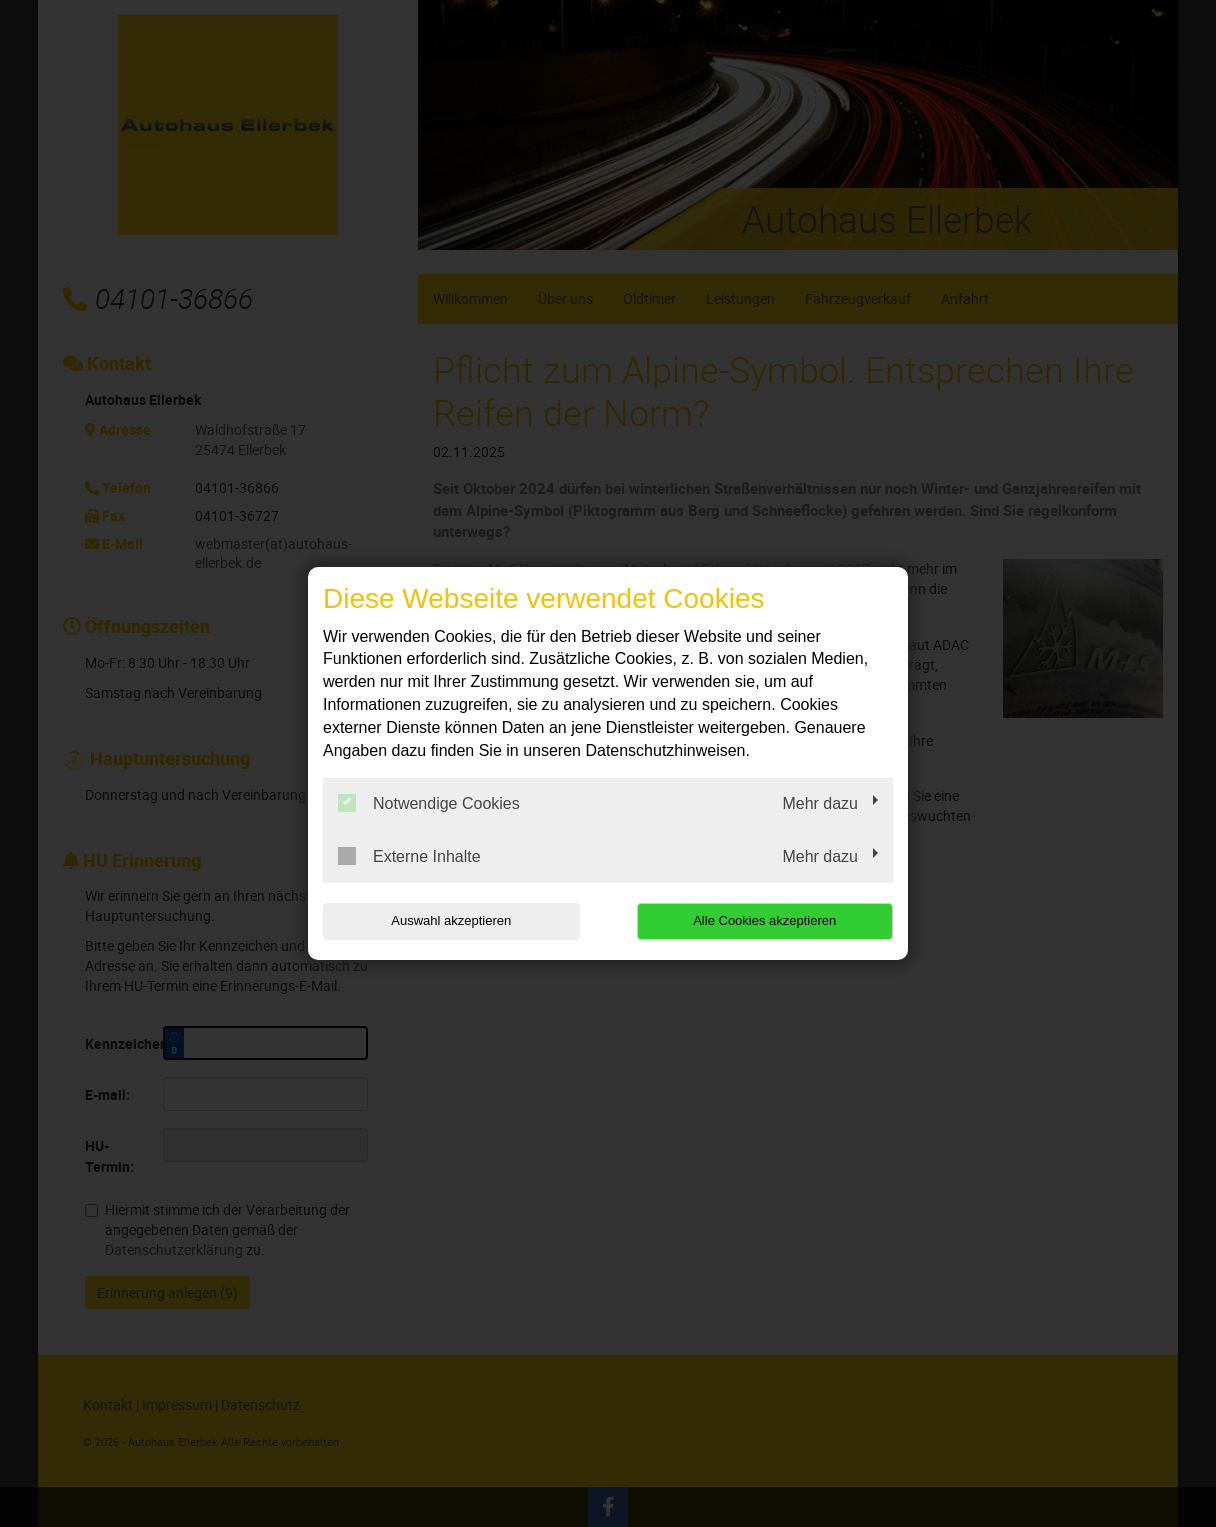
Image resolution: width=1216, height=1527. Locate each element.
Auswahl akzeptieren (451, 920)
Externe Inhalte (409, 856)
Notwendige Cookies (429, 803)
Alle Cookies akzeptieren (764, 920)
